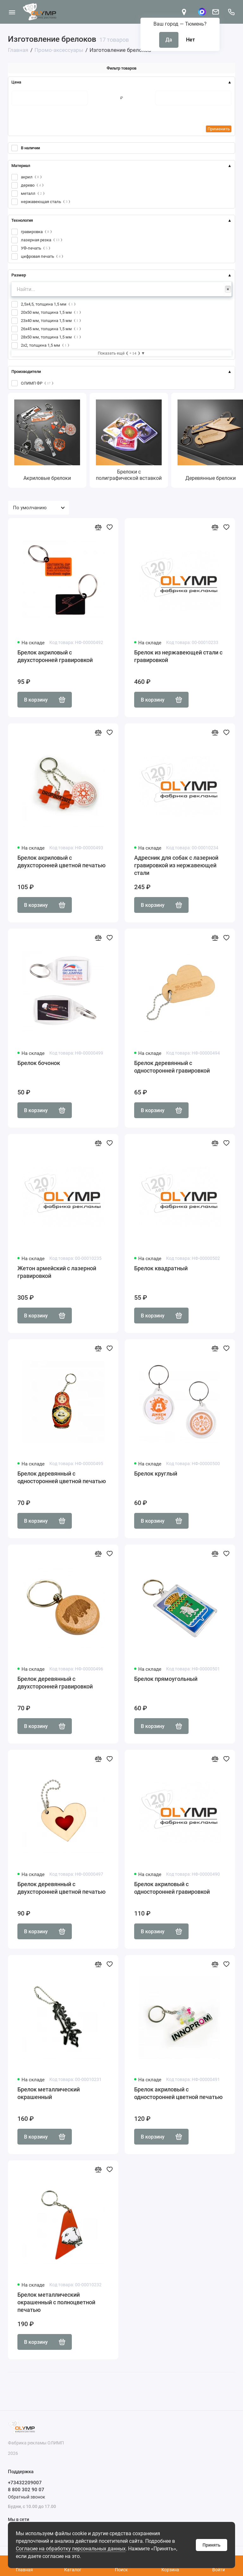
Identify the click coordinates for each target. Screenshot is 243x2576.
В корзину (44, 700)
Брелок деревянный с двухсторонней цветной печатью (61, 1888)
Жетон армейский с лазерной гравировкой (56, 1272)
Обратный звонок (26, 2496)
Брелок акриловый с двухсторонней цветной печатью (61, 861)
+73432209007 (25, 2483)
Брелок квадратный (161, 1268)
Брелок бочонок (38, 1063)
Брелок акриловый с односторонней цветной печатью (178, 2093)
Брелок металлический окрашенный (48, 2093)
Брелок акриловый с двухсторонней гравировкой (55, 656)
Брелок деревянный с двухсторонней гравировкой (55, 1682)
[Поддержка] (231, 12)
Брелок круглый (155, 1473)
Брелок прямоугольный (165, 1678)
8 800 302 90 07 (26, 2489)
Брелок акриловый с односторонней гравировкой (172, 1888)
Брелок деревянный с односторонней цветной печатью (61, 1477)
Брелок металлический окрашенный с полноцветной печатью (56, 2302)
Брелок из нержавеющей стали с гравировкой (178, 656)
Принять (211, 2545)
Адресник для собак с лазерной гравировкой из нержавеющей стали (176, 865)
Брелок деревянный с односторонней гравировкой (172, 1067)
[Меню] (12, 12)
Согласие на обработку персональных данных (71, 2549)
